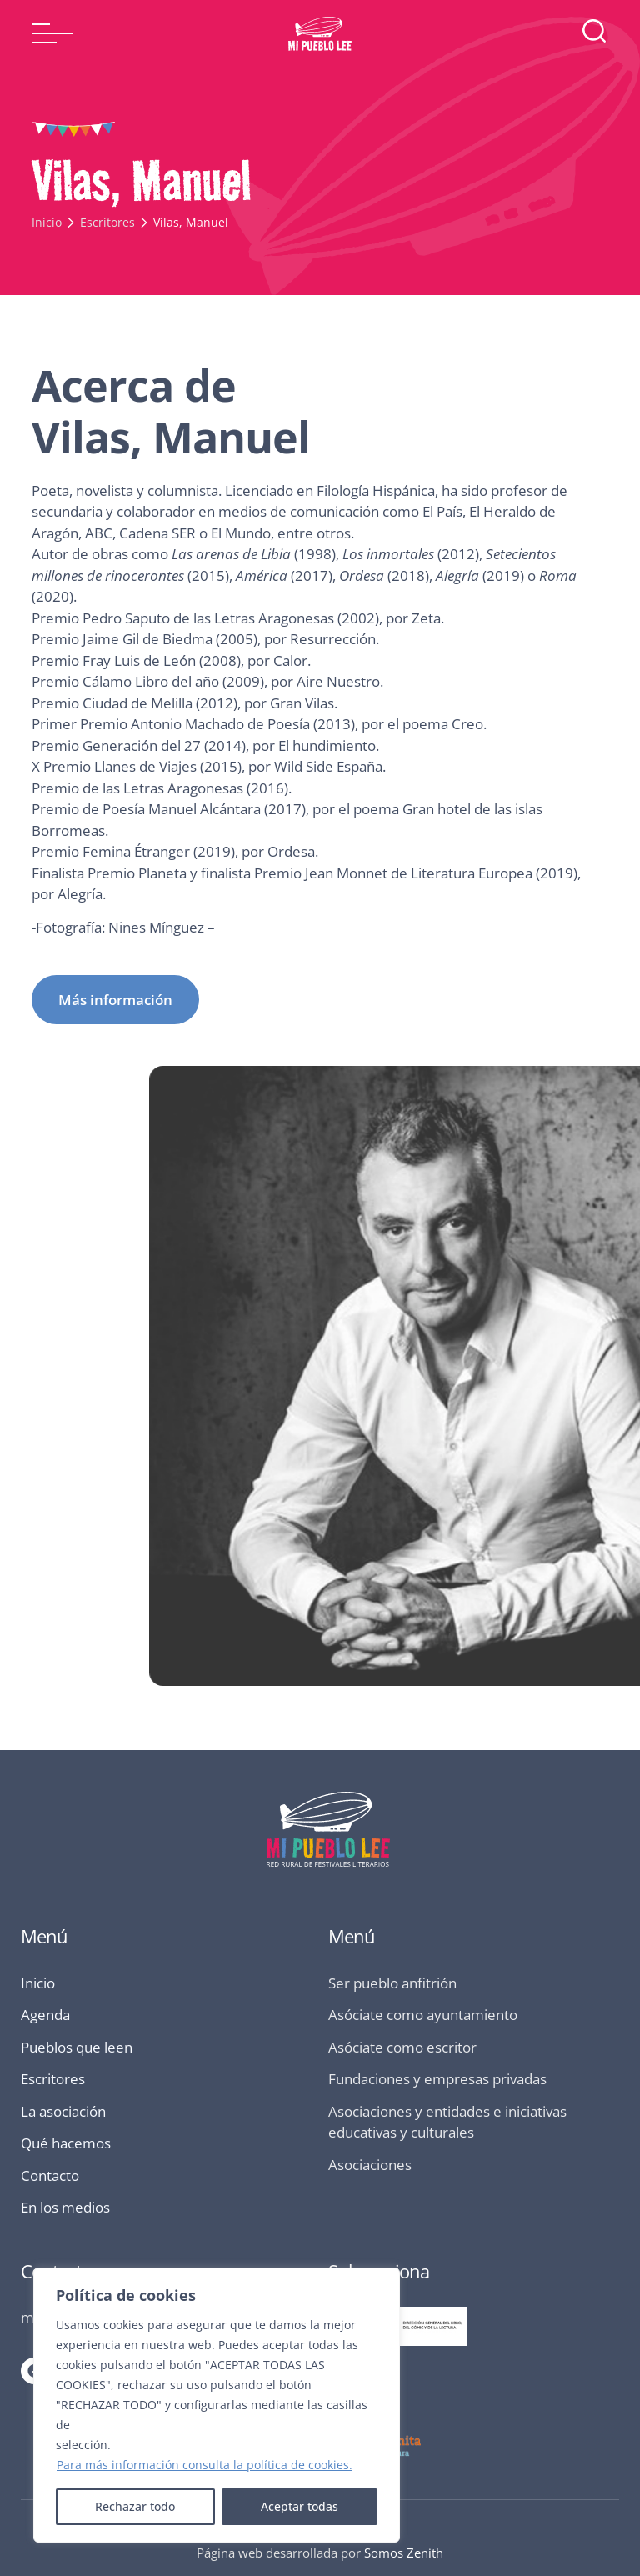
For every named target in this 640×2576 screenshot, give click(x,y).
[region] (216, 2405)
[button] (52, 33)
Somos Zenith (403, 2552)
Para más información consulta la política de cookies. (204, 2465)
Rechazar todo (135, 2506)
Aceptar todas (299, 2506)
